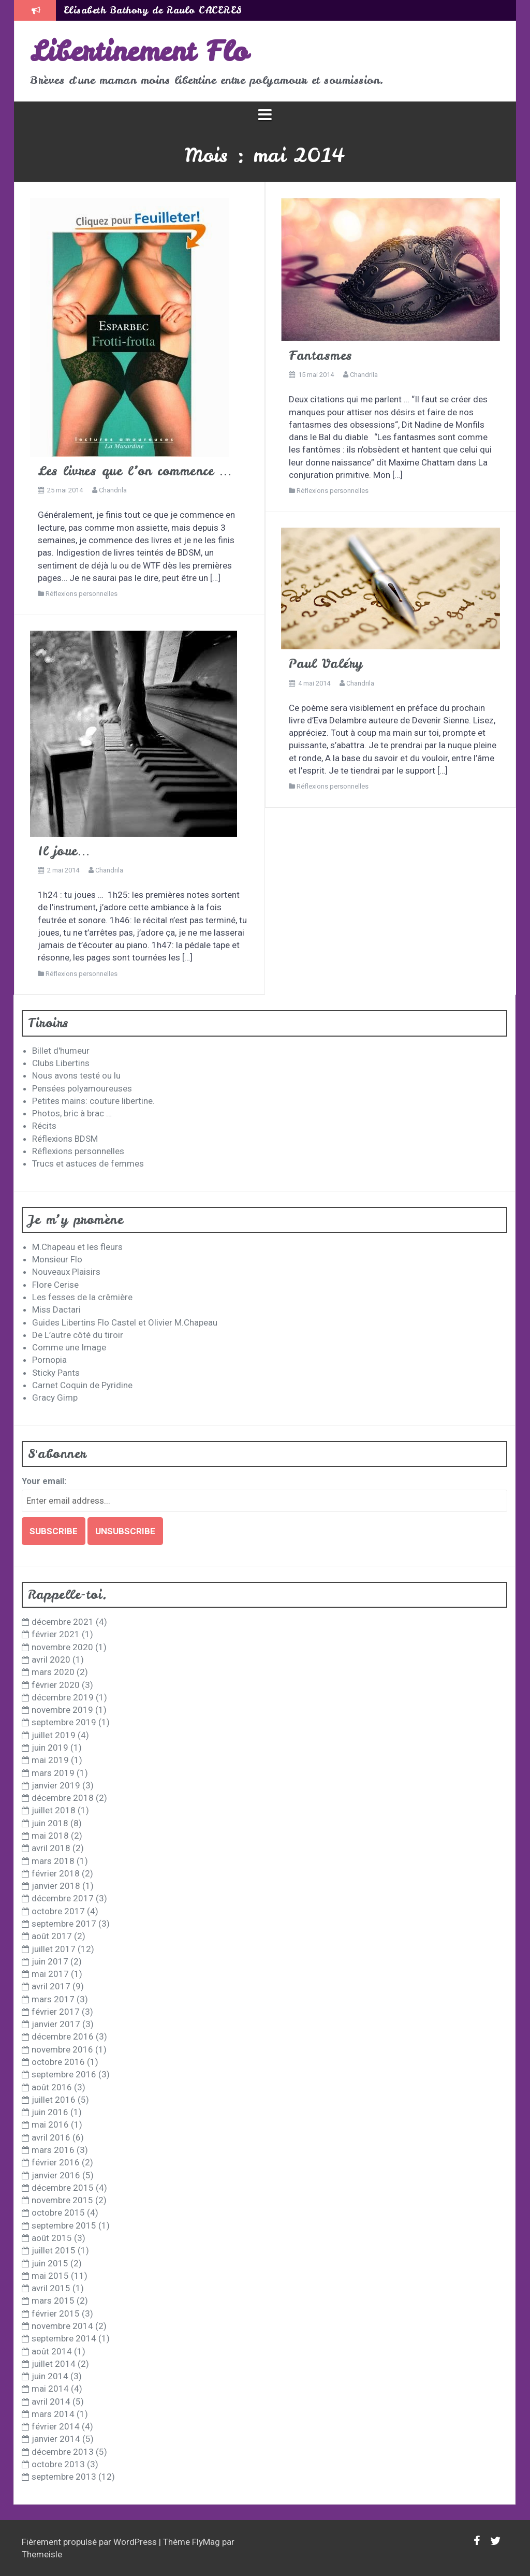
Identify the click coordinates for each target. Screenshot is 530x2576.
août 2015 (52, 2238)
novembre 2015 (62, 2200)
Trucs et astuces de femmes (88, 1163)
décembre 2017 (63, 1898)
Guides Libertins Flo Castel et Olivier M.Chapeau (124, 1322)
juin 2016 (50, 2112)
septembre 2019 (64, 1722)
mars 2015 (53, 2300)
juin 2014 (50, 2376)
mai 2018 (50, 1835)
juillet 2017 (54, 1949)
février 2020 (56, 1685)
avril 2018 (51, 1848)
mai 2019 (50, 1760)
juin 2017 (50, 1961)
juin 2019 (50, 1747)
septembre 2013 (64, 2476)
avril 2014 (51, 2401)
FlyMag (206, 2542)
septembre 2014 (64, 2338)
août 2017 (52, 1936)
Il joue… (64, 851)
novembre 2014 (62, 2326)
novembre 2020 (62, 1647)
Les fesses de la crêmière (82, 1297)
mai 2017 (50, 1974)
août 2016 (52, 2087)
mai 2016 (50, 2124)
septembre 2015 (64, 2225)
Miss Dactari (56, 1309)
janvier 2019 (56, 1785)
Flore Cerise (55, 1284)
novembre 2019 (62, 1710)
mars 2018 (53, 1861)
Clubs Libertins (61, 1063)
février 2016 (56, 2162)
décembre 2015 (63, 2187)
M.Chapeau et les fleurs (77, 1247)
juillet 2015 (54, 2250)
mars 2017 (53, 1999)
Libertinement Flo (139, 51)
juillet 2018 (54, 1810)
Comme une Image (69, 1347)
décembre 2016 (63, 2036)
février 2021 (56, 1634)
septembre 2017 (64, 1923)
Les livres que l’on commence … (135, 470)
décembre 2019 (63, 1697)
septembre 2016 (64, 2074)
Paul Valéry (326, 663)
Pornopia (49, 1360)
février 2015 (56, 2313)
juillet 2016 (54, 2099)
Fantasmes (320, 355)
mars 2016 (53, 2150)
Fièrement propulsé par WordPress (90, 2542)
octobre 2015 (58, 2212)
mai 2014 (50, 2388)
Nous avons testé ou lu (76, 1075)
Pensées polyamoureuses (82, 1088)
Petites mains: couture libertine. (93, 1101)
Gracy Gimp (55, 1397)
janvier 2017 (56, 2024)
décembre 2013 (63, 2452)
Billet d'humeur (61, 1050)
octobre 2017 (58, 1911)
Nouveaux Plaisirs (66, 1272)
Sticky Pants (56, 1372)
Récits (44, 1125)
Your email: (44, 1481)
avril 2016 (51, 2137)
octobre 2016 (58, 2062)
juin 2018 (50, 1823)
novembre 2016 (62, 2049)
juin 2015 (50, 2263)
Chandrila (113, 490)
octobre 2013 (58, 2464)
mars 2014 (53, 2414)
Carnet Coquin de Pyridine (82, 1385)
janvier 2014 (56, 2439)
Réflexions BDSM (65, 1138)
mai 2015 (50, 2276)
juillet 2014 (54, 2364)
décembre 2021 (63, 1622)
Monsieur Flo (57, 1259)
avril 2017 (51, 1986)
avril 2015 (51, 2288)
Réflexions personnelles (81, 594)
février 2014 (56, 2426)
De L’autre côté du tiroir (77, 1335)
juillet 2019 (54, 1735)
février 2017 (56, 2011)
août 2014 (52, 2351)
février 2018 (56, 1873)
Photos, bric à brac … (72, 1113)
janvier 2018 (56, 1886)
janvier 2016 (56, 2175)
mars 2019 (53, 1773)
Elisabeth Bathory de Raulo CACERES (153, 10)
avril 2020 (51, 1659)
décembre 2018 (63, 1798)
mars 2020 (53, 1672)
